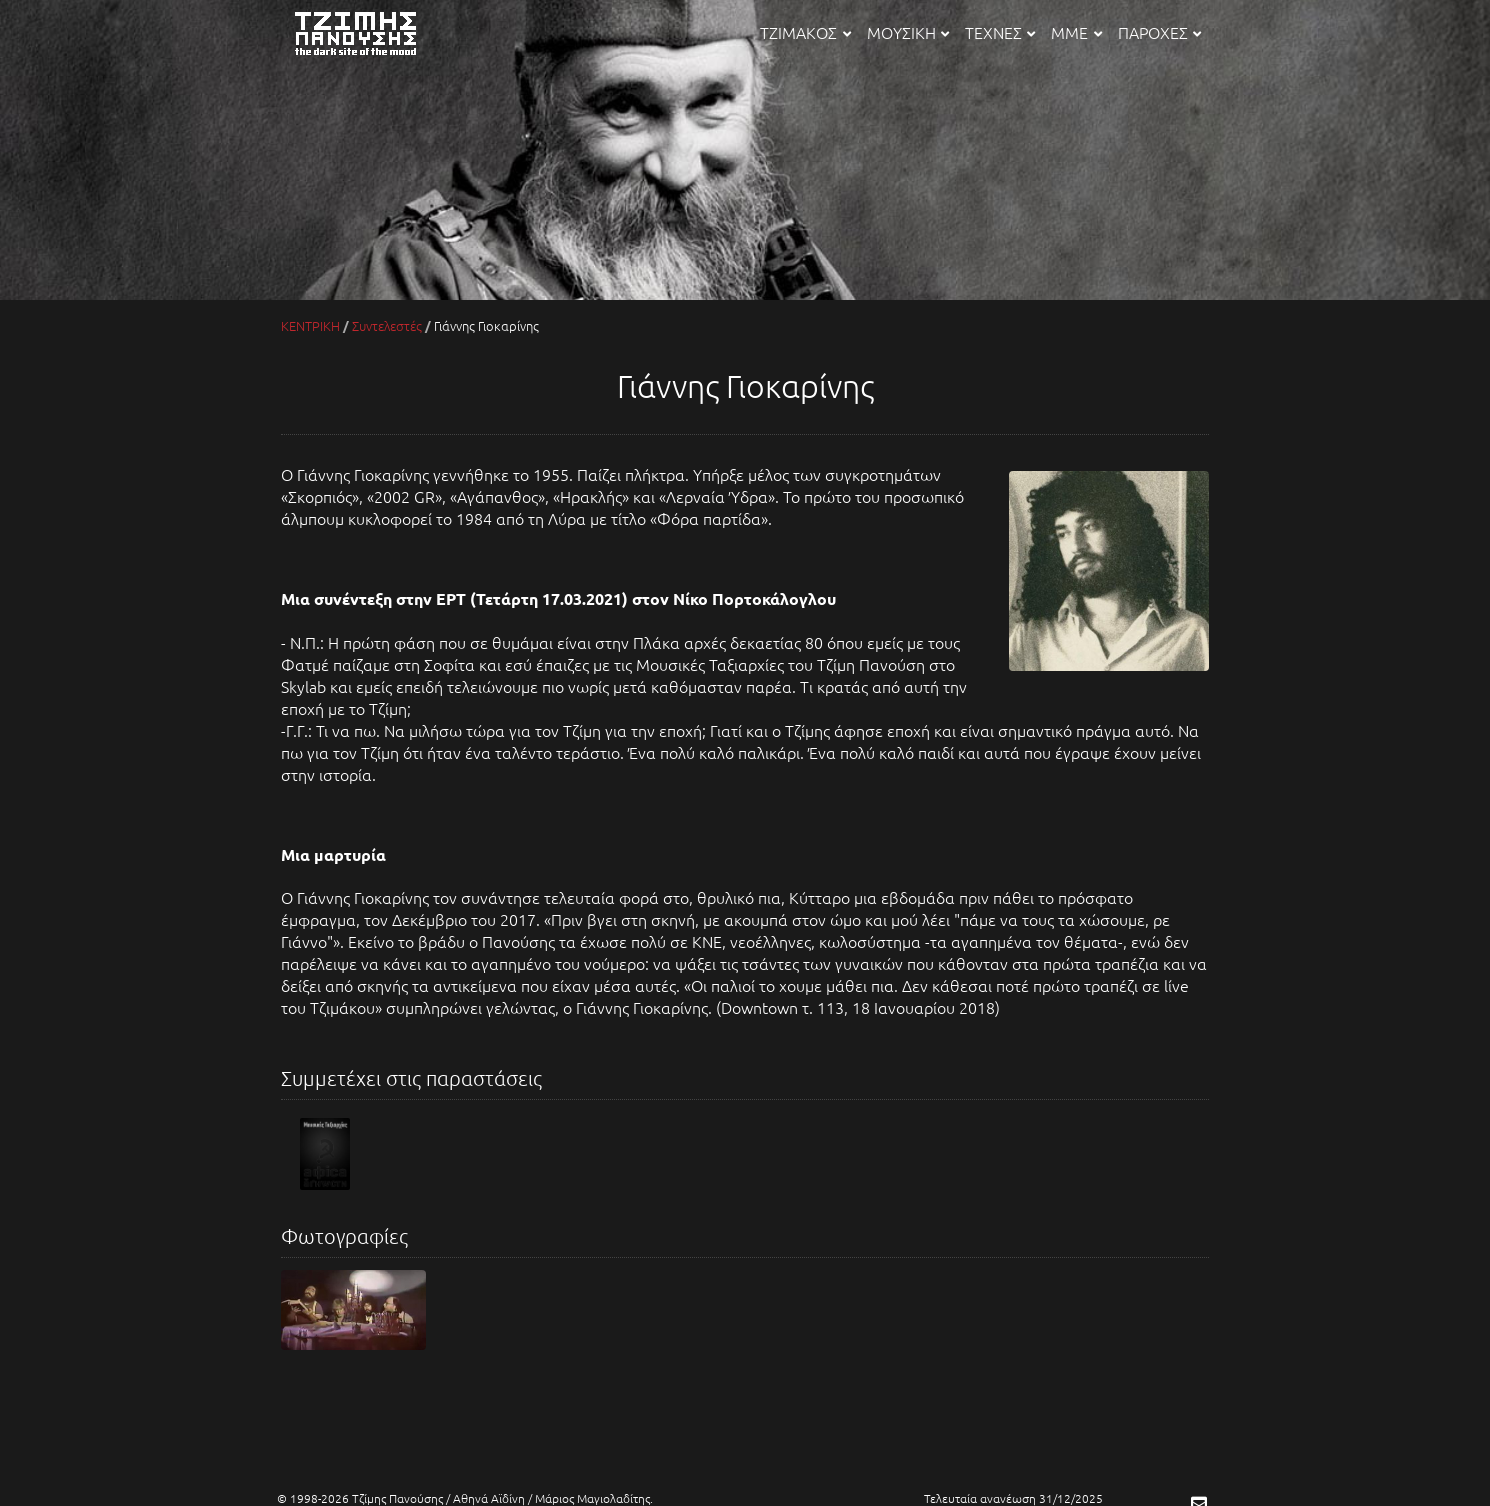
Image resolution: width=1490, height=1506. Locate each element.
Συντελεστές (387, 325)
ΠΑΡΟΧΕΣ (1159, 32)
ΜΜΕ (1076, 32)
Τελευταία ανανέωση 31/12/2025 (1013, 1498)
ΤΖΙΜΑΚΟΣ (805, 32)
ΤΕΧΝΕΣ (1000, 32)
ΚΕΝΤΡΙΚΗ (310, 325)
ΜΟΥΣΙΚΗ (908, 32)
